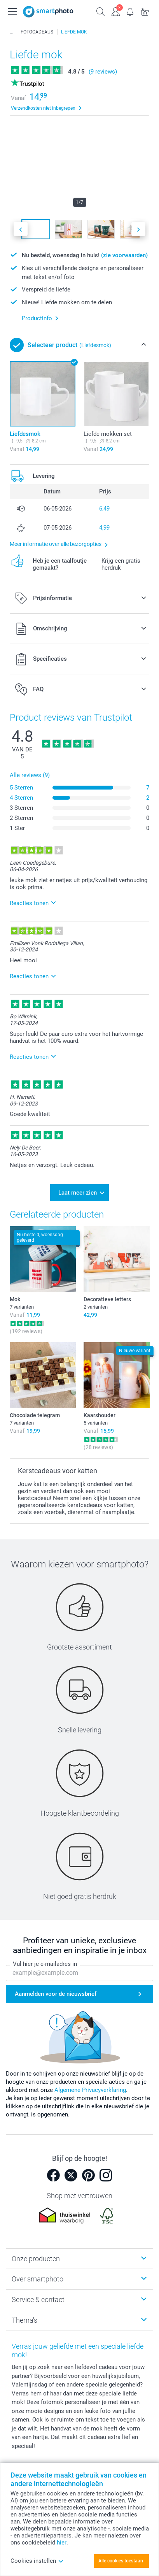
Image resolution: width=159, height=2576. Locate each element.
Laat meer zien (77, 1192)
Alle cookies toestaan (120, 2561)
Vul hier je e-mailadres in (45, 1963)
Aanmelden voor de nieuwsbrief (55, 1993)
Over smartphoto (37, 2279)
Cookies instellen (37, 2560)
